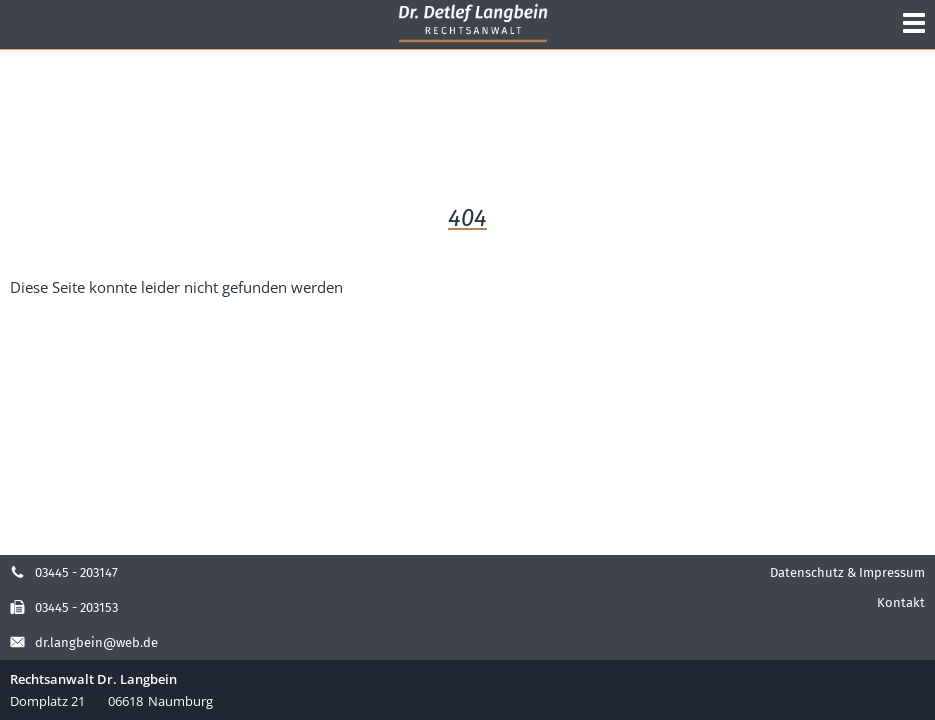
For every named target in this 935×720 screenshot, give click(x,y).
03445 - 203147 (64, 572)
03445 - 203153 (64, 607)
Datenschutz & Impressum (847, 572)
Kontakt (901, 602)
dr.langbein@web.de (84, 642)
